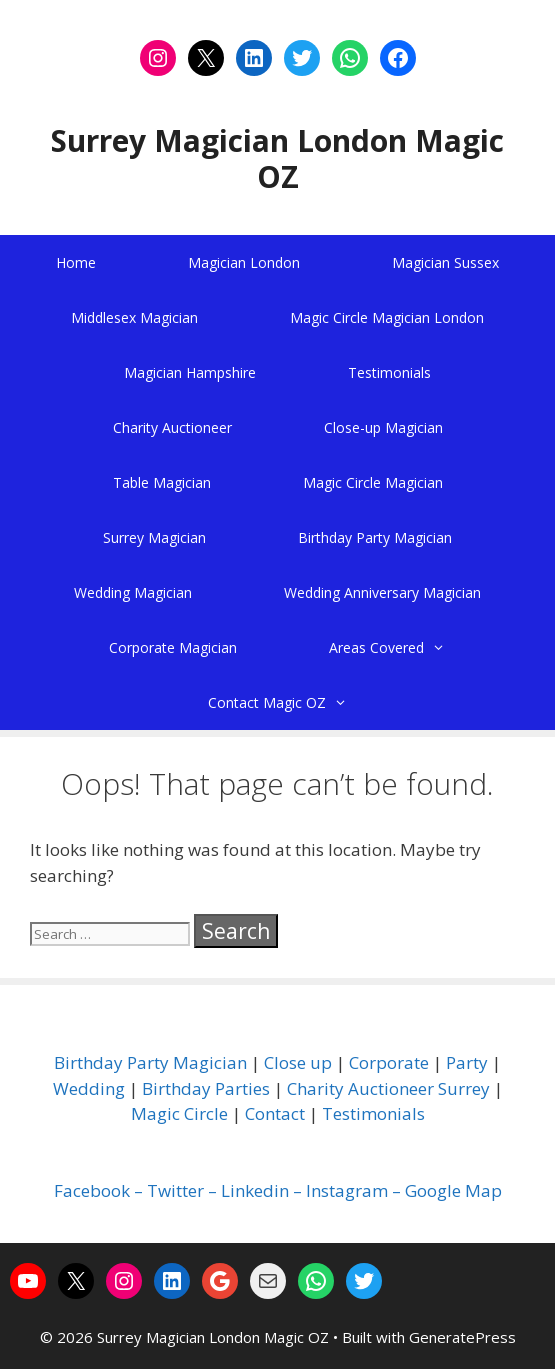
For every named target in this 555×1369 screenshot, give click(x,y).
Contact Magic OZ (300, 702)
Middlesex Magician (134, 317)
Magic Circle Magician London (387, 317)
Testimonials (389, 372)
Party (467, 1062)
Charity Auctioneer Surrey (388, 1088)
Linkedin (255, 1190)
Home (76, 262)
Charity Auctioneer (172, 427)
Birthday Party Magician (375, 537)
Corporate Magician (173, 647)
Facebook (92, 1190)
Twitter (175, 1190)
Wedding (89, 1088)
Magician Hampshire (190, 372)
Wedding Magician (133, 592)
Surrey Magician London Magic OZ (277, 158)
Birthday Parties (206, 1088)
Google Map (453, 1190)
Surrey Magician (154, 537)
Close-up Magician (383, 427)
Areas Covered (410, 647)
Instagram (347, 1190)
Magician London (244, 262)
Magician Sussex (445, 262)
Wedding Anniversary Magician (382, 592)
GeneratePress (462, 1337)
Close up (298, 1062)
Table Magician (162, 482)
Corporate (389, 1062)
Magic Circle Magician (373, 482)
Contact (275, 1113)
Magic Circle (179, 1113)
